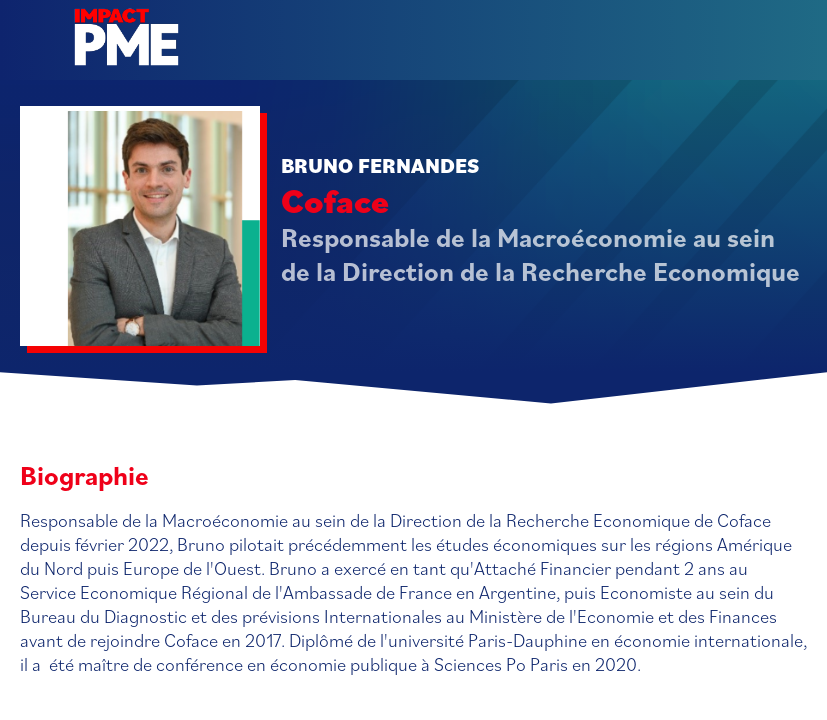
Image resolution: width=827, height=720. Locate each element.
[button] (30, 30)
